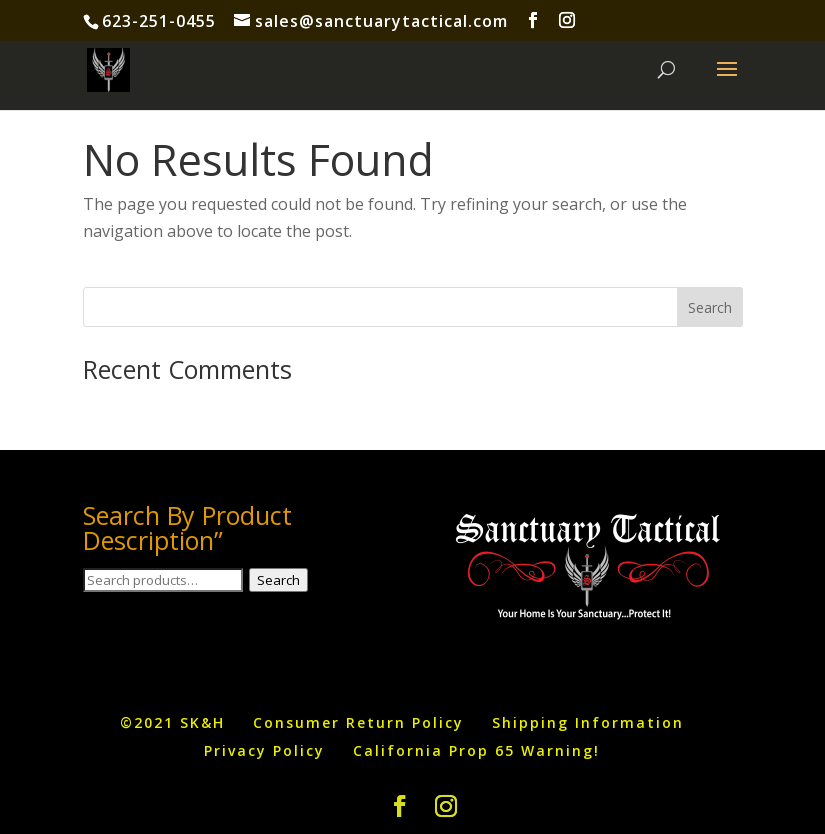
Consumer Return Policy (358, 722)
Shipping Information (588, 722)
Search (278, 580)
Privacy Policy (264, 750)
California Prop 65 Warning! (476, 750)
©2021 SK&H (172, 722)
